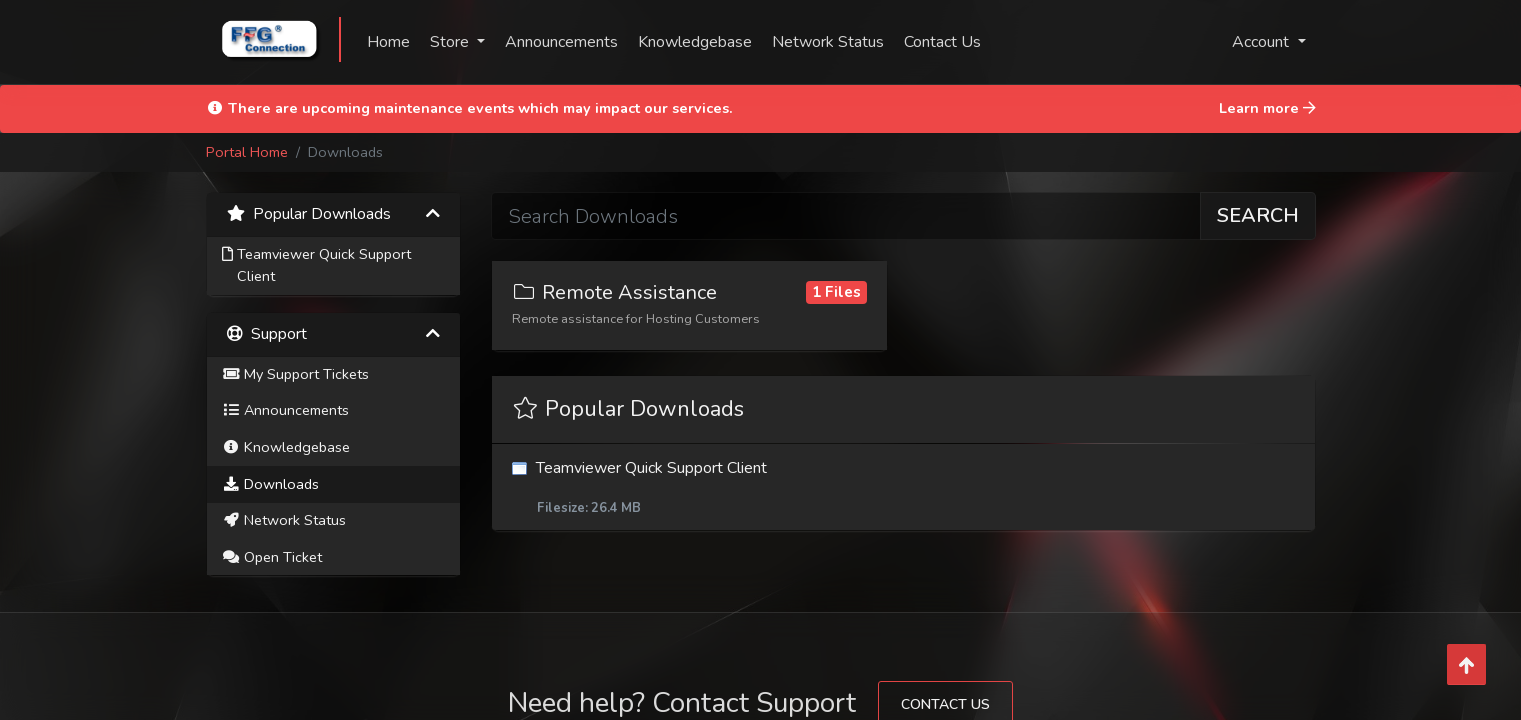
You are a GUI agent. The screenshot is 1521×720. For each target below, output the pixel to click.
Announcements (561, 42)
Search (1258, 215)
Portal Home (247, 152)
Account (1262, 42)
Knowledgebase (695, 42)
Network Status (828, 42)
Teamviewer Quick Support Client (903, 487)
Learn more (1267, 108)
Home (388, 42)
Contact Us (942, 42)
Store (451, 42)
